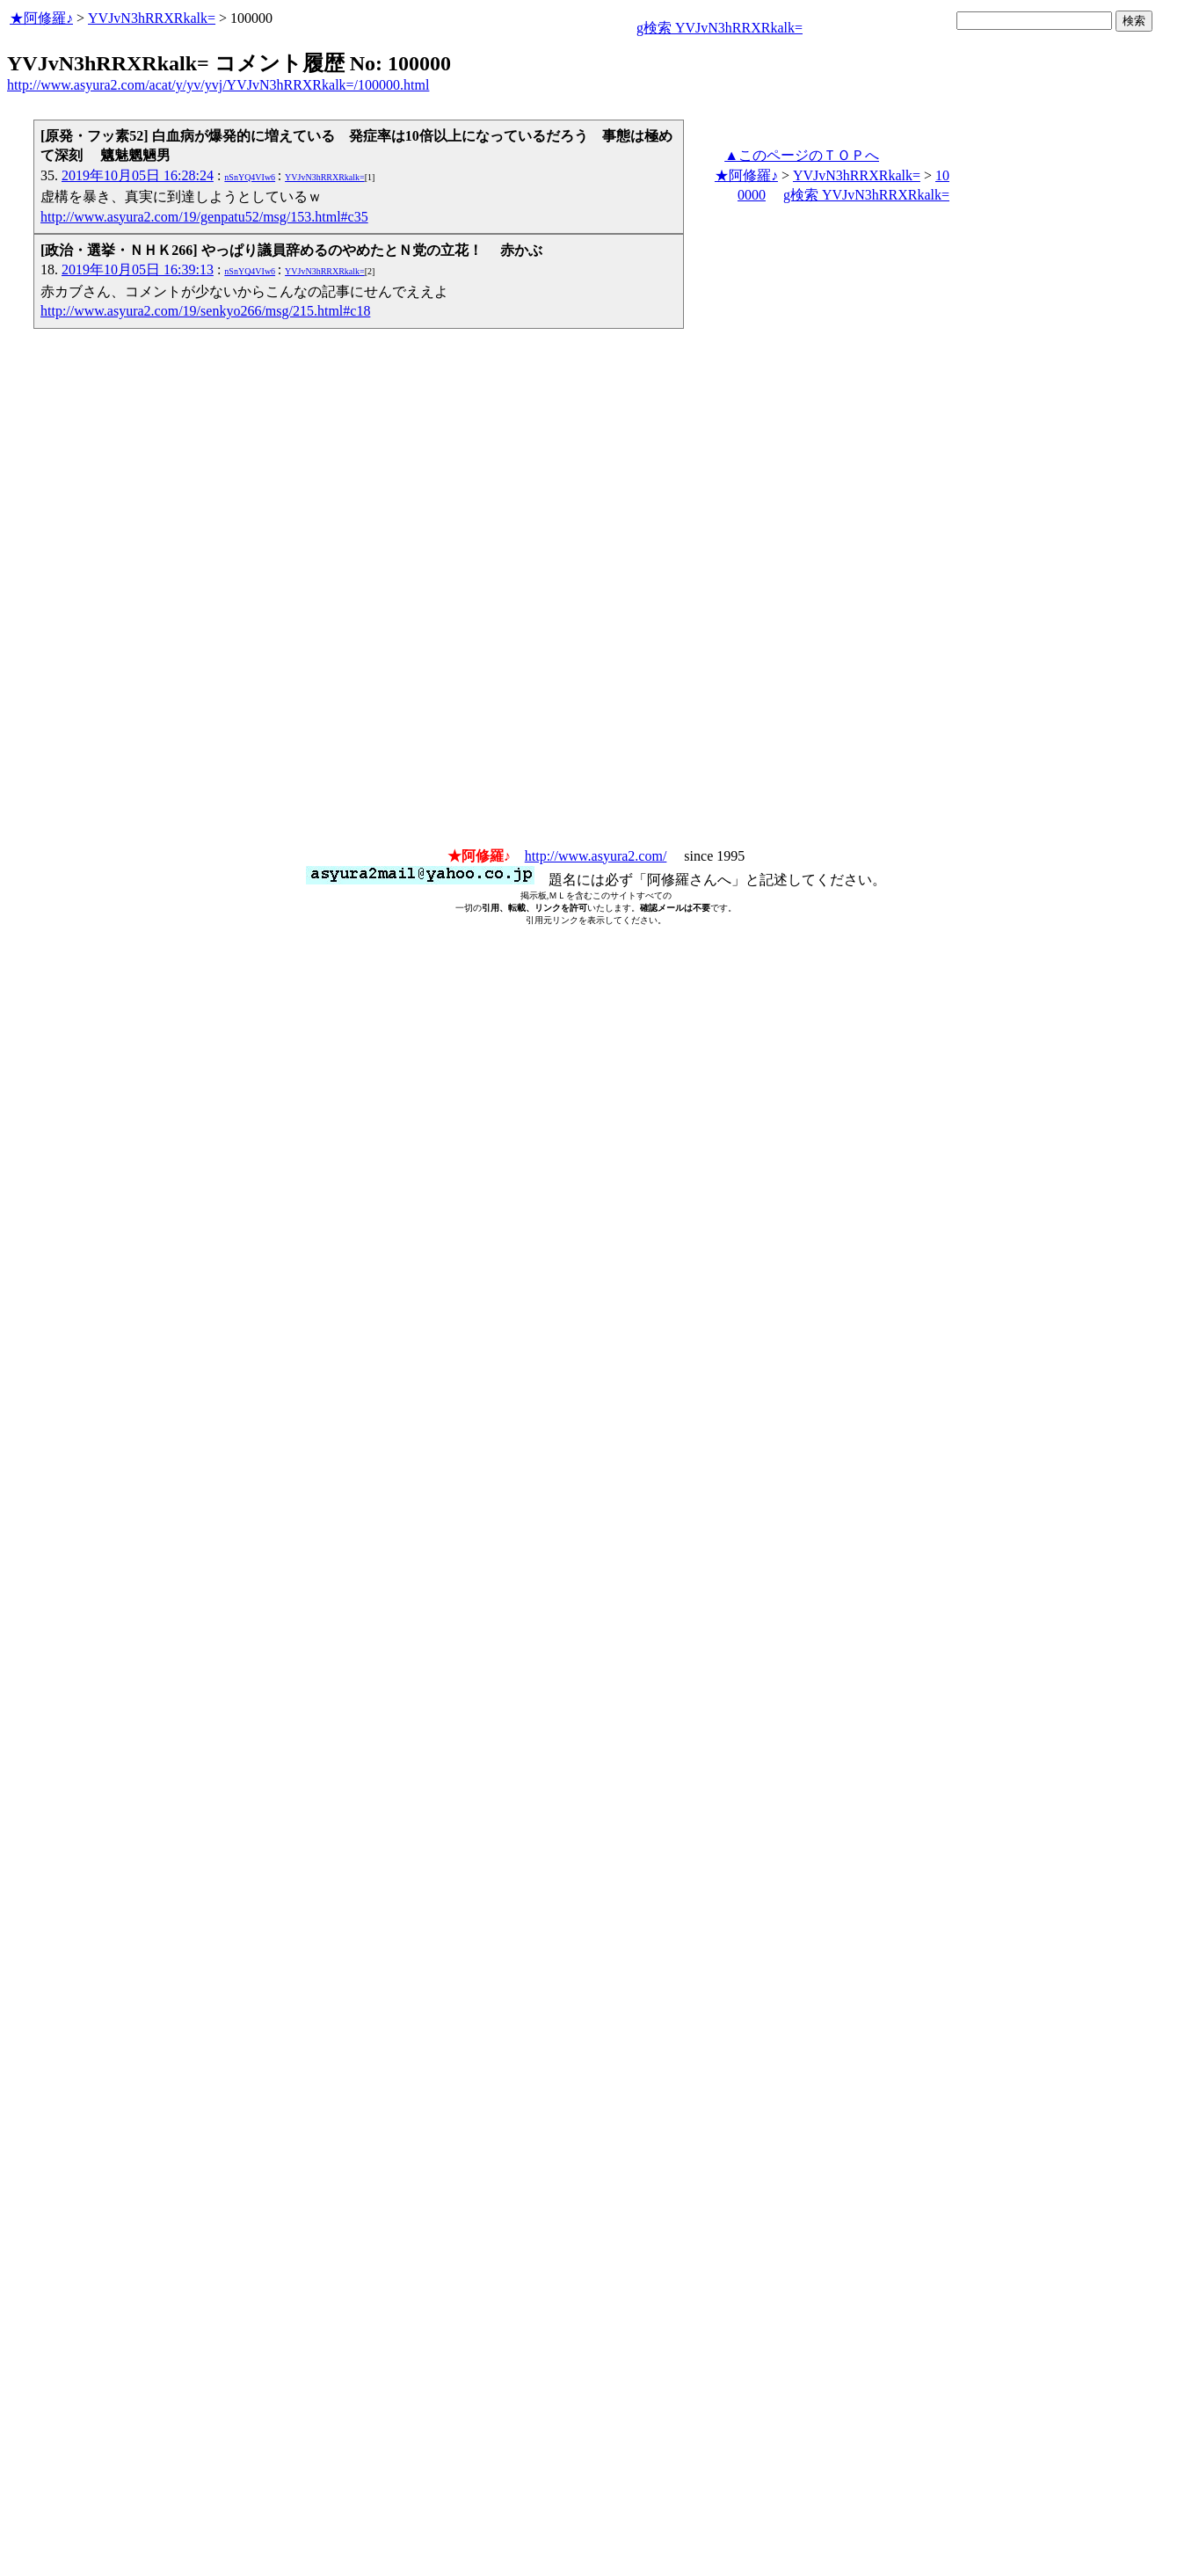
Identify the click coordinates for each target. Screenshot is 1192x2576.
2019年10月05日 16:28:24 (138, 175)
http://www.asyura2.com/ (596, 855)
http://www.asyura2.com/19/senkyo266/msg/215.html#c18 (205, 310)
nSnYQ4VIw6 (249, 177)
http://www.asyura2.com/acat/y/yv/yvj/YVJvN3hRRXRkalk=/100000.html (218, 84)
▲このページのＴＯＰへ (801, 155)
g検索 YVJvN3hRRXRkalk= (719, 27)
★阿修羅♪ (41, 18)
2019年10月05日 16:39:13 (138, 269)
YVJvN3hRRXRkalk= (151, 18)
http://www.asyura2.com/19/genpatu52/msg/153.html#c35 (204, 216)
